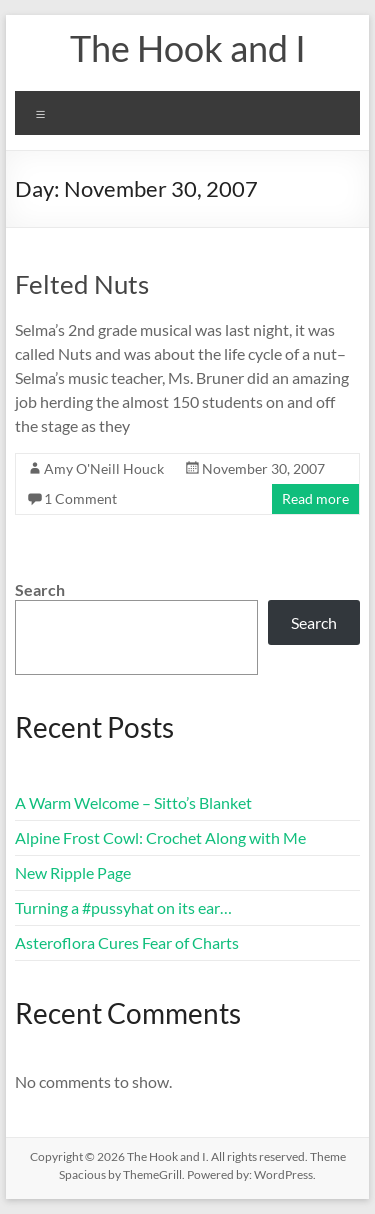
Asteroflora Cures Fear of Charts (127, 942)
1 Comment (80, 498)
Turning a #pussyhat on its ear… (123, 907)
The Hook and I (188, 48)
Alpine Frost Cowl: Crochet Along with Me (160, 837)
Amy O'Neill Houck (104, 468)
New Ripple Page (73, 872)
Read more (315, 498)
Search (40, 589)
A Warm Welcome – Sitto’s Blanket (133, 802)
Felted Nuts (82, 284)
